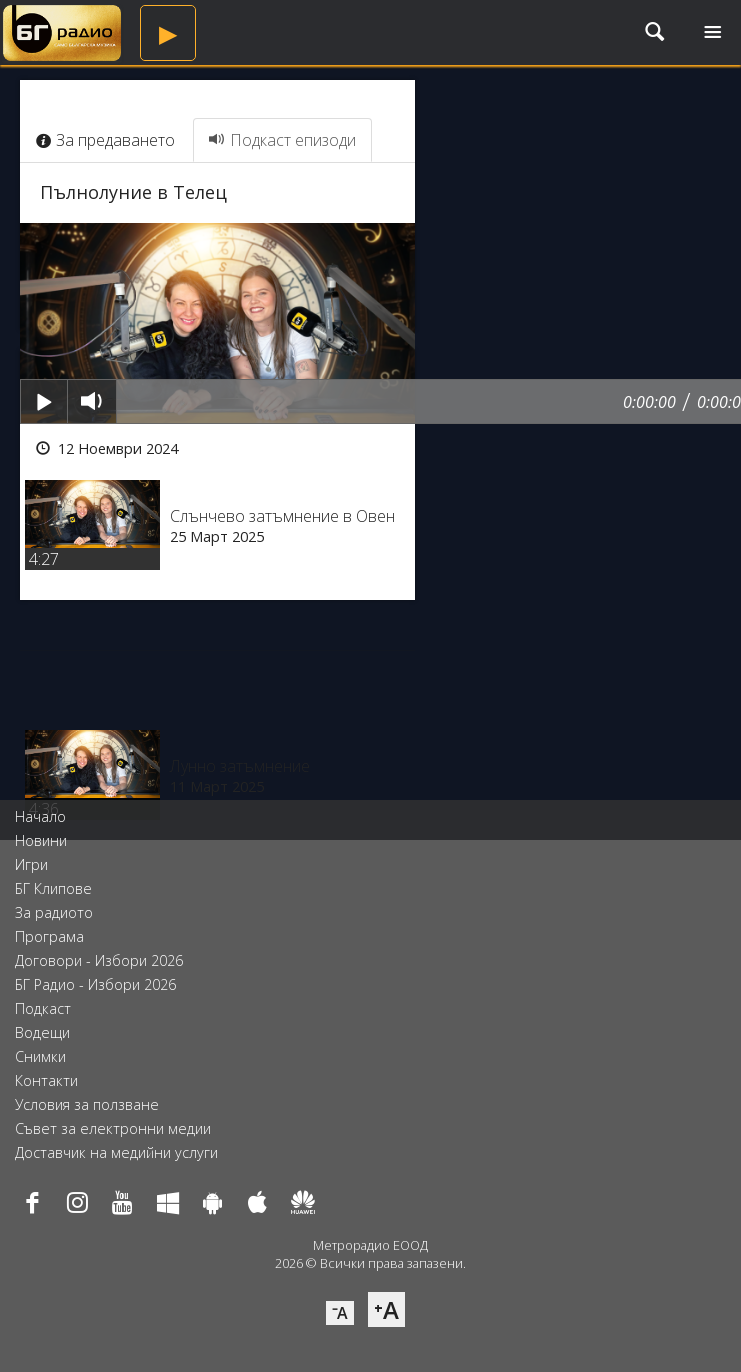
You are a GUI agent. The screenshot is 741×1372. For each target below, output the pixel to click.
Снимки (40, 1056)
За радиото (54, 912)
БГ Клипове (53, 888)
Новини (41, 840)
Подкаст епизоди (282, 140)
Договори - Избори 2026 (99, 960)
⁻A (340, 1313)
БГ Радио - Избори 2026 (95, 984)
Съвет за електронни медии (113, 1128)
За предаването (105, 140)
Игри (31, 864)
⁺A (386, 1309)
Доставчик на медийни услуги (116, 1152)
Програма (49, 936)
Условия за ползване (87, 1104)
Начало (40, 816)
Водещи (42, 1032)
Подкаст (43, 1008)
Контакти (46, 1080)
